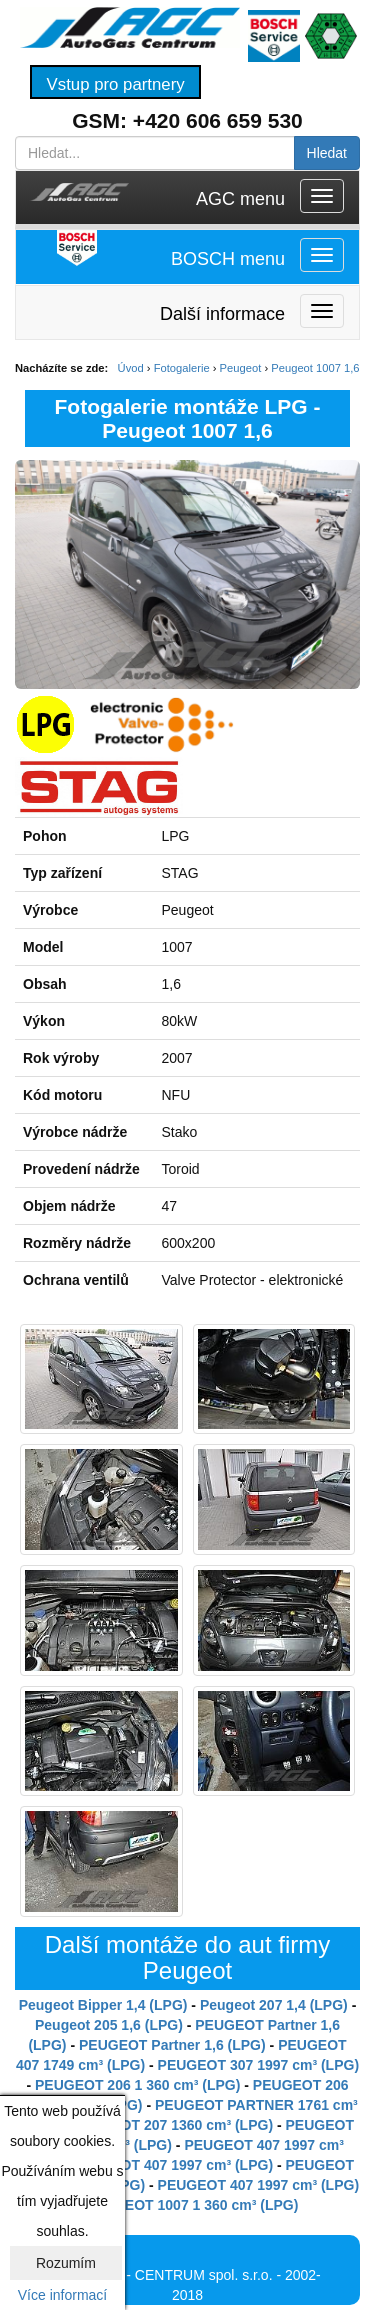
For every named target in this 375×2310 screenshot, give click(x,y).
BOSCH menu (228, 259)
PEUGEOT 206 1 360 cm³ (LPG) (137, 2085)
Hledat (327, 153)
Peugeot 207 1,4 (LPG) (274, 2005)
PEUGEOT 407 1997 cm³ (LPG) (173, 2165)
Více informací (62, 2295)
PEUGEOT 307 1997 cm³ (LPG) (259, 2065)
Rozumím (66, 2263)
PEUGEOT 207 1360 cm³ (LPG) (173, 2125)
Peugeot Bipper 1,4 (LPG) (103, 2005)
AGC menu (240, 199)
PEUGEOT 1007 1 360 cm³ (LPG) (191, 2205)
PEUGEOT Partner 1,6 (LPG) (172, 2045)
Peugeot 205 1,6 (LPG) (109, 2025)
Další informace (222, 314)
